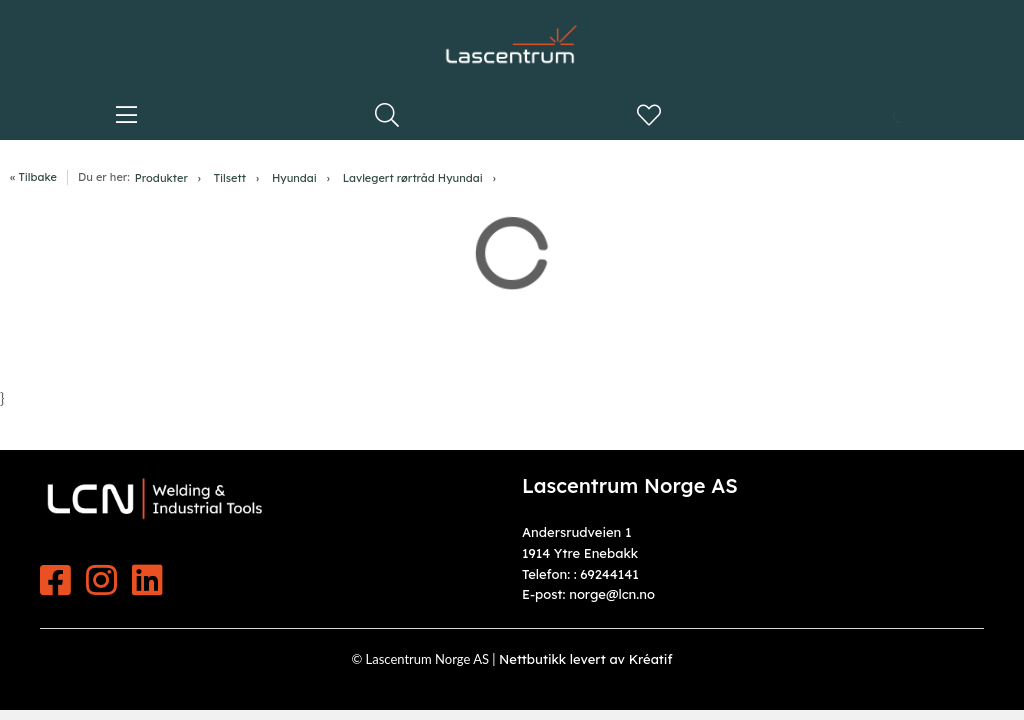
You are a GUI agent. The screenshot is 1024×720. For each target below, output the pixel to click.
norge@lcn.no (612, 594)
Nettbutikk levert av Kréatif (586, 659)
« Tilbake (33, 177)
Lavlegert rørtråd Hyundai (413, 178)
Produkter (161, 178)
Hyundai (294, 178)
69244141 (609, 574)
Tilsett (230, 178)
